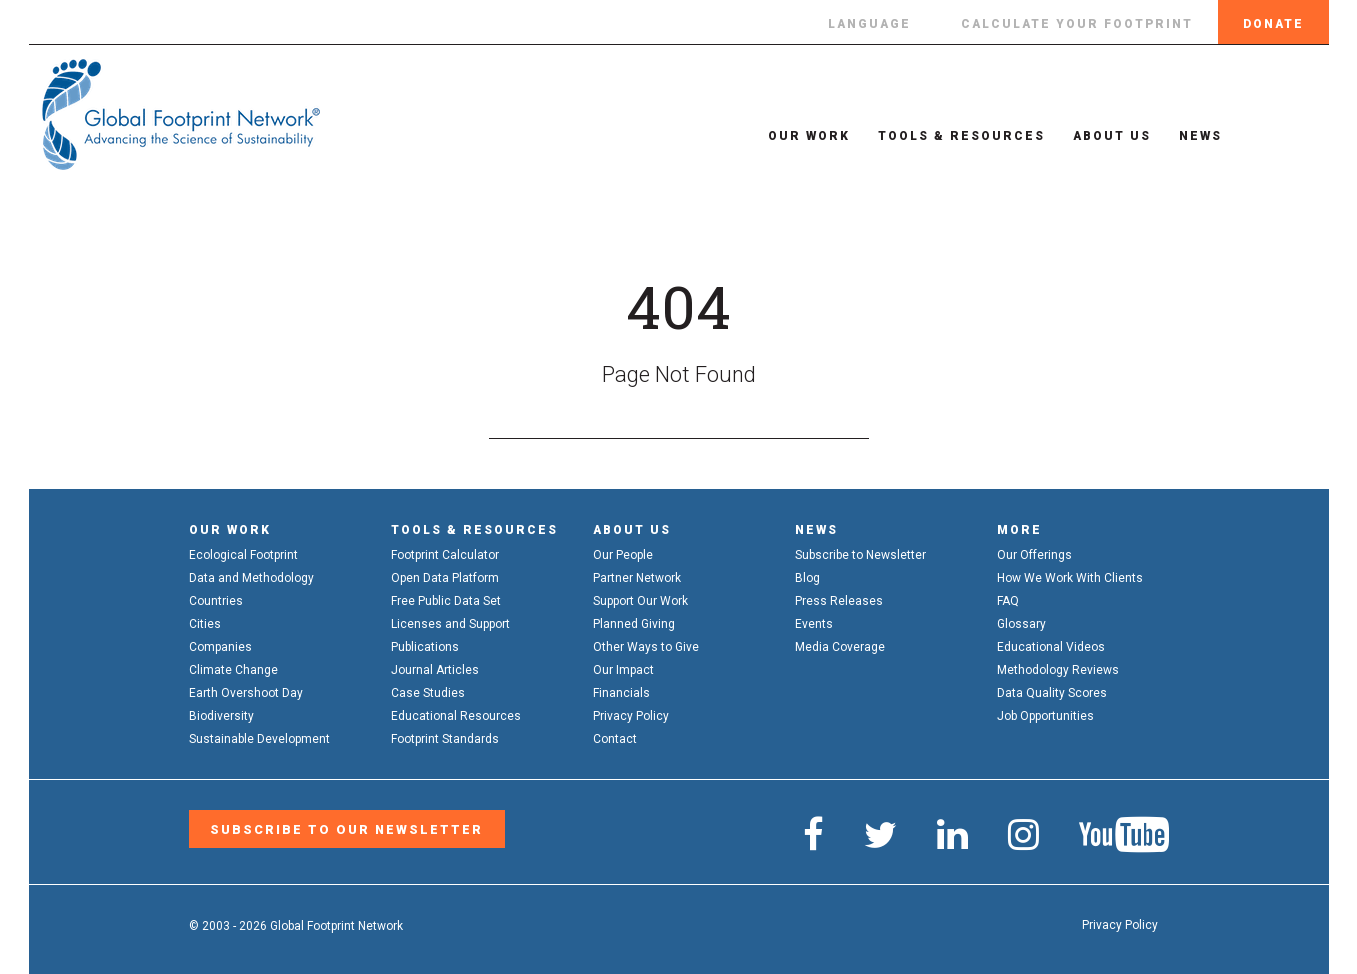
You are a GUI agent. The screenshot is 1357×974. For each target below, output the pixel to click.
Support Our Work (640, 601)
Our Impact (623, 670)
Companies (220, 647)
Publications (425, 647)
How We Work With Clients (1070, 578)
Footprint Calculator (445, 555)
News (1177, 136)
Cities (205, 624)
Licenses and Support (450, 624)
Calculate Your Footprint (1077, 24)
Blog (807, 578)
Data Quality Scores (1052, 693)
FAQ (1008, 601)
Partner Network (637, 578)
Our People (623, 555)
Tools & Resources (938, 136)
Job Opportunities (1045, 716)
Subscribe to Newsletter (860, 555)
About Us (1089, 136)
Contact (615, 739)
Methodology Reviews (1058, 670)
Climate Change (233, 670)
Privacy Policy (631, 716)
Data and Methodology (251, 578)
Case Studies (428, 693)
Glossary (1021, 624)
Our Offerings (1034, 555)
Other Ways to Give (646, 647)
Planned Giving (634, 624)
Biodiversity (221, 716)
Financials (621, 693)
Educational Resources (456, 716)
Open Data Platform (445, 578)
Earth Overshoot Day (246, 693)
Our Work (786, 136)
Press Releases (839, 601)
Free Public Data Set (446, 601)
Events (814, 624)
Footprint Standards (445, 739)
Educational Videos (1051, 647)
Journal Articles (435, 670)
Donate (1273, 24)
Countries (216, 601)
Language (869, 24)
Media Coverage (840, 647)
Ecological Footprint (243, 555)
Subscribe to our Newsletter (340, 828)
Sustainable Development (259, 739)
